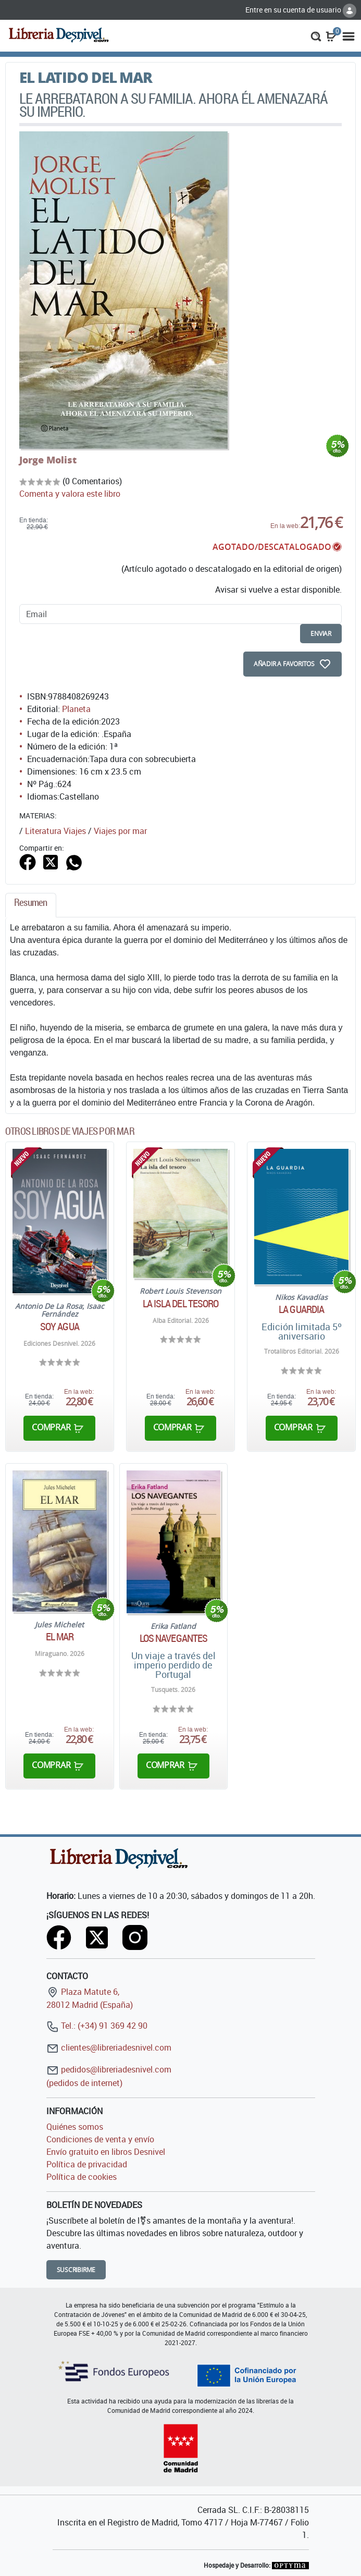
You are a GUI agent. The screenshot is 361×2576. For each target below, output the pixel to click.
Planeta (76, 709)
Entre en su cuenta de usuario (300, 10)
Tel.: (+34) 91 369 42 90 (96, 2025)
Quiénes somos (74, 2126)
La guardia (301, 1309)
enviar (320, 633)
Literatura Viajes (55, 831)
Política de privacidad (86, 2164)
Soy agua (59, 1326)
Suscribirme (76, 2269)
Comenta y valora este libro (69, 493)
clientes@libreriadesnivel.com (108, 2047)
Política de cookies (81, 2176)
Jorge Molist (48, 460)
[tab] (30, 905)
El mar (60, 1637)
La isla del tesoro (181, 1303)
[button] (315, 35)
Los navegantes (173, 1638)
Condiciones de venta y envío (100, 2139)
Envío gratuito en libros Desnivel (105, 2151)
